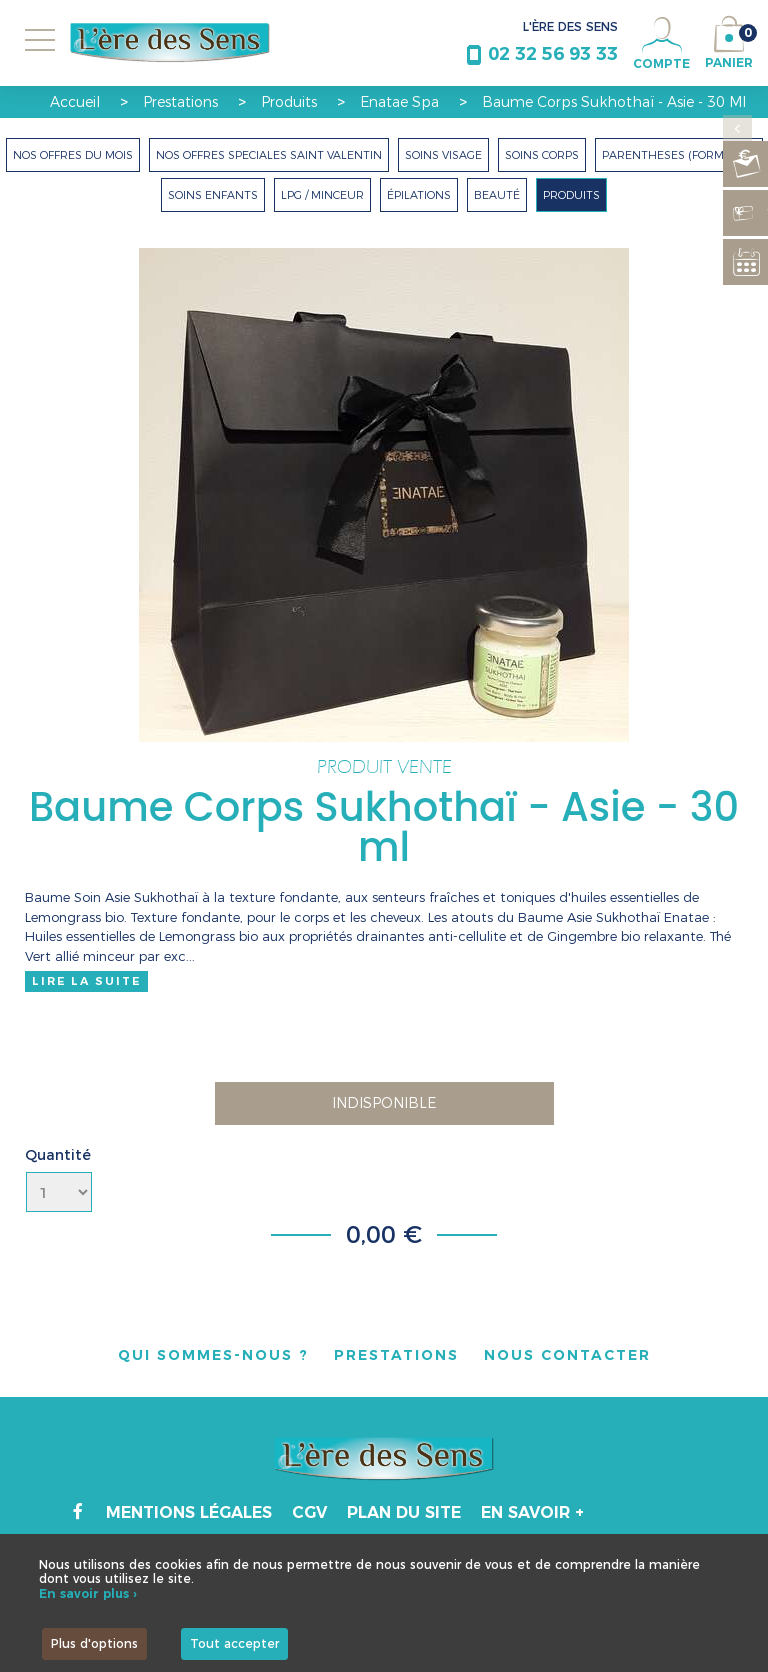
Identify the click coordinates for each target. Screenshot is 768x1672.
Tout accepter (234, 1643)
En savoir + (532, 1512)
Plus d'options (94, 1643)
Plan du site (404, 1512)
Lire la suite (86, 981)
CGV (309, 1512)
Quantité (58, 1155)
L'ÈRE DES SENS (570, 26)
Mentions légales (189, 1512)
